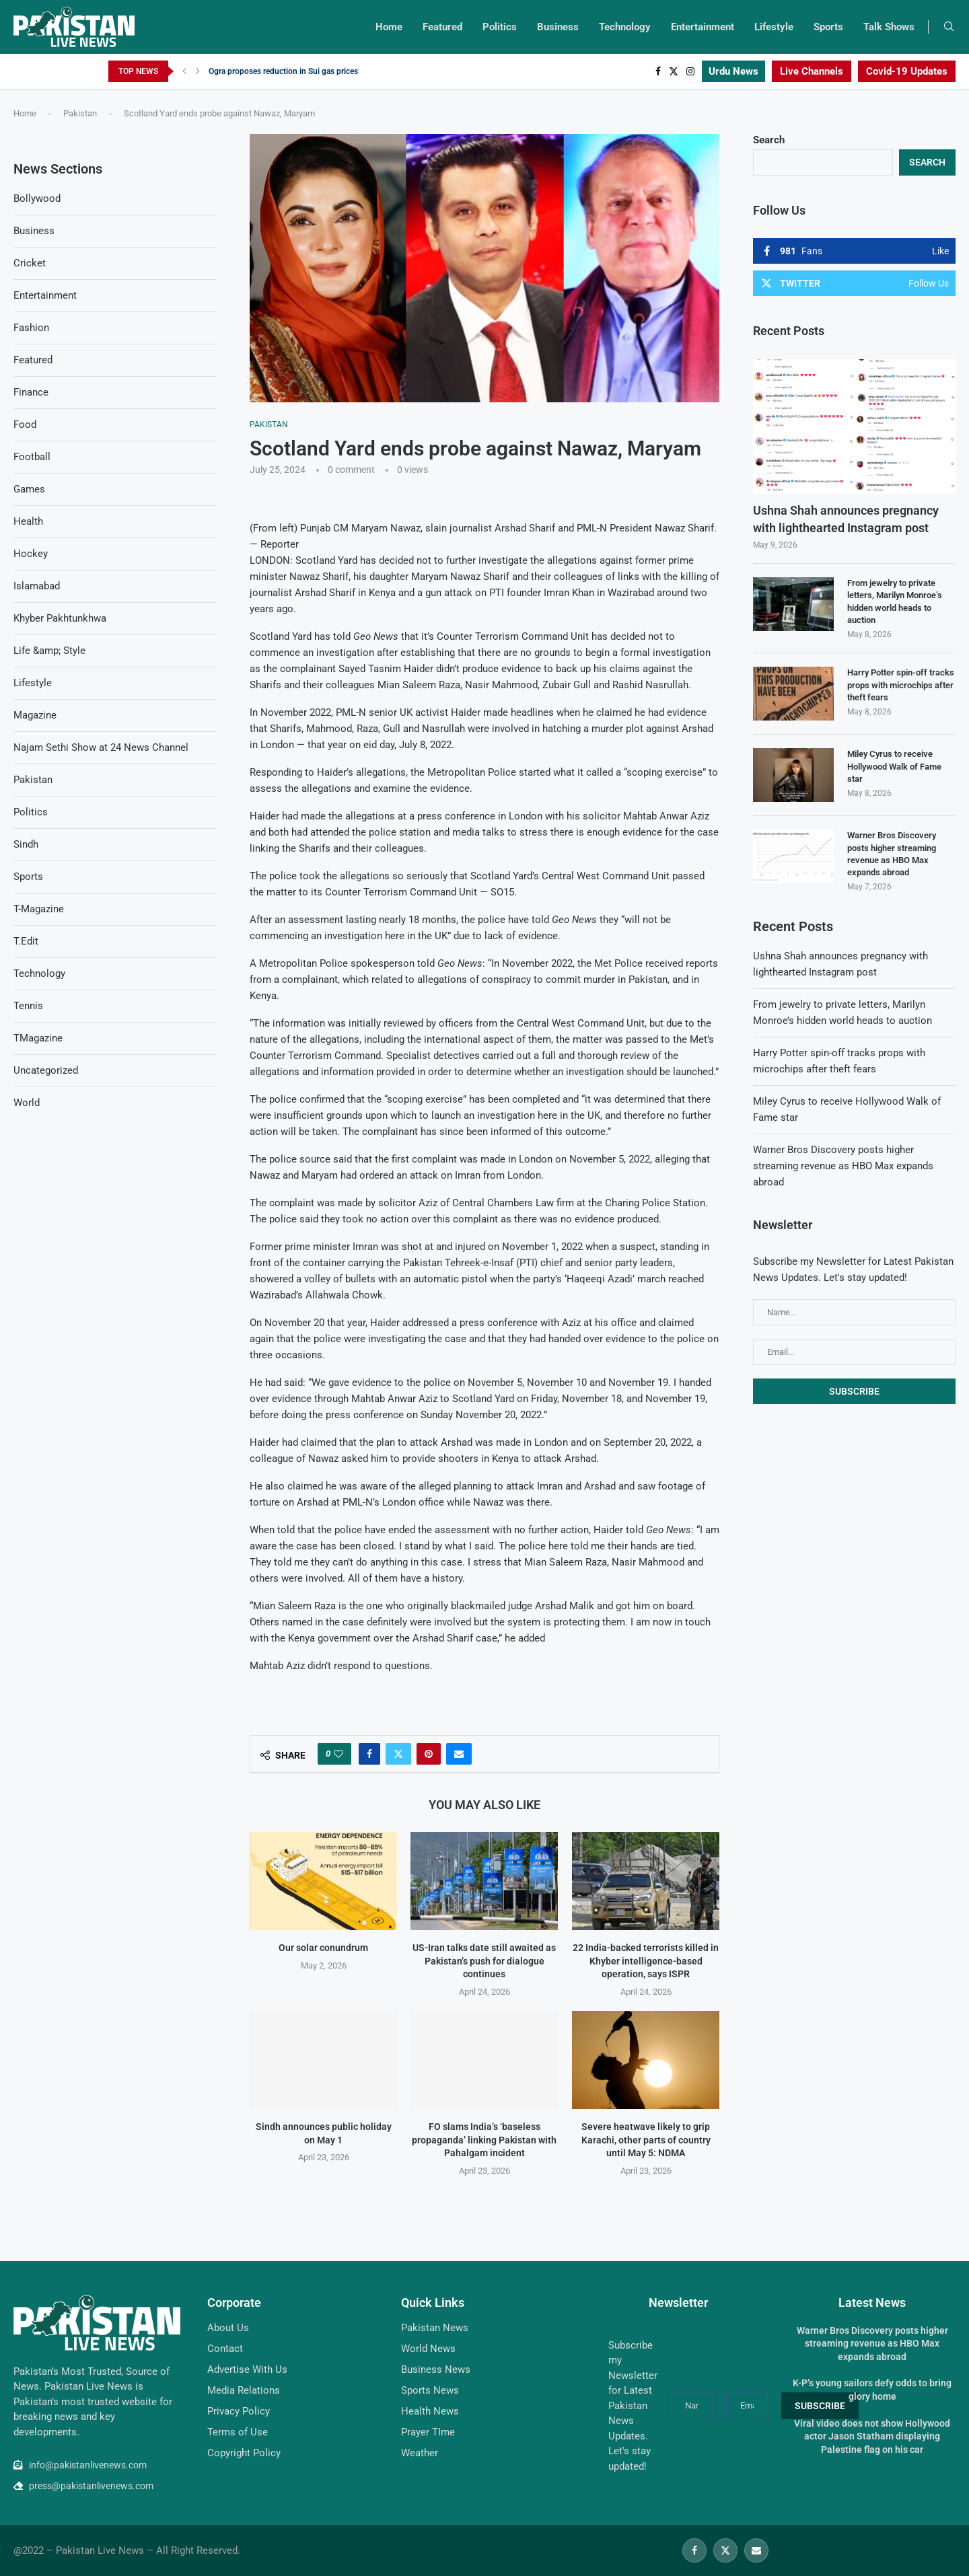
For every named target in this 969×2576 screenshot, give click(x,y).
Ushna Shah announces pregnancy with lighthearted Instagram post (846, 518)
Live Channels (811, 71)
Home (388, 27)
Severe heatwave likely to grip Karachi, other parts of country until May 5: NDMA (645, 2139)
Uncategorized (45, 1070)
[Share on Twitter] (398, 1754)
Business (558, 27)
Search (769, 140)
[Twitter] (673, 71)
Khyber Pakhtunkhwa (59, 618)
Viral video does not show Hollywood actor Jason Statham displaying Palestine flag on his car (872, 2436)
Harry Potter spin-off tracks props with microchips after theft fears (900, 684)
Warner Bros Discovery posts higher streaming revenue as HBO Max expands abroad (891, 853)
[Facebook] (658, 71)
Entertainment (702, 27)
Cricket (29, 263)
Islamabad (36, 586)
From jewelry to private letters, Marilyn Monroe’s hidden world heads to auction (894, 601)
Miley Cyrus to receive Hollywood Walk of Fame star (894, 766)
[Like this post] (338, 1754)
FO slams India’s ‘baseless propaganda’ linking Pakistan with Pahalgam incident (484, 2139)
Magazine (35, 715)
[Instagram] (690, 71)
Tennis (28, 1006)
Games (29, 489)
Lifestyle (773, 27)
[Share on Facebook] (369, 1754)
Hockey (30, 554)
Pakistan (80, 113)
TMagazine (38, 1038)
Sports (828, 27)
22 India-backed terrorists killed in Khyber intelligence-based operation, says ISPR (646, 1960)
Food (24, 424)
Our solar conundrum (323, 1947)
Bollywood (37, 198)
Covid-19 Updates (906, 71)
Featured (442, 27)
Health (28, 521)
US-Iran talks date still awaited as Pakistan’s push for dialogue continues (484, 1960)
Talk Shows (888, 27)
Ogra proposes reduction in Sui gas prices (283, 71)
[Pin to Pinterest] (429, 1754)
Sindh (25, 844)
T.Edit (25, 941)
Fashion (31, 328)
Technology (625, 27)
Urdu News (733, 71)
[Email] (756, 2550)
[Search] (949, 27)
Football (31, 457)
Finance (30, 392)
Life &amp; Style (49, 651)
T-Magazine (38, 909)
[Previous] (184, 71)
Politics (499, 27)
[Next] (197, 71)
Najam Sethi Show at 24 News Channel (100, 747)
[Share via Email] (459, 1754)
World (26, 1103)
